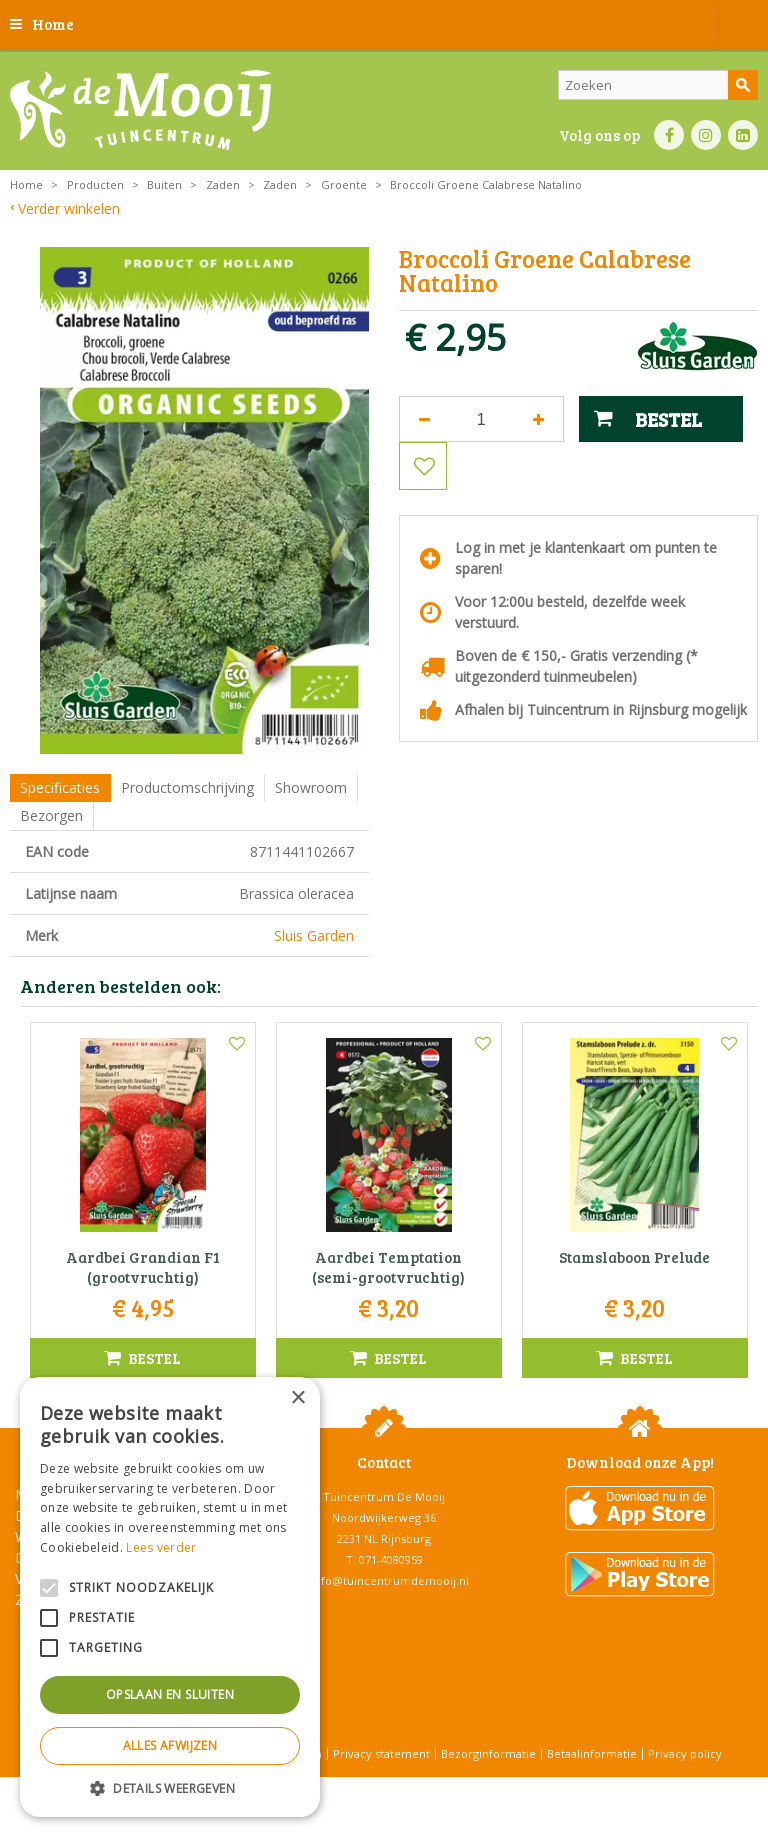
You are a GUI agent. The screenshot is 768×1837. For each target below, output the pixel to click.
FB (669, 135)
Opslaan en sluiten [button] (170, 1694)
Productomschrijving (187, 787)
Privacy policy (685, 1753)
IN (706, 135)
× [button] (297, 1398)
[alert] (170, 1597)
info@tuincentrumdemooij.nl (390, 1580)
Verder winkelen (69, 208)
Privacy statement (381, 1753)
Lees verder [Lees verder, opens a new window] (161, 1547)
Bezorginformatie (488, 1753)
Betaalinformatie (592, 1753)
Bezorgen (51, 815)
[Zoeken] (658, 85)
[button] (170, 1787)
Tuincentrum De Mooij (384, 1496)
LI (743, 135)
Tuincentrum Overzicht (434, 1786)
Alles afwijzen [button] (170, 1745)
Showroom (311, 787)
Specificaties (60, 787)
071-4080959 (391, 1559)
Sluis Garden (314, 935)
